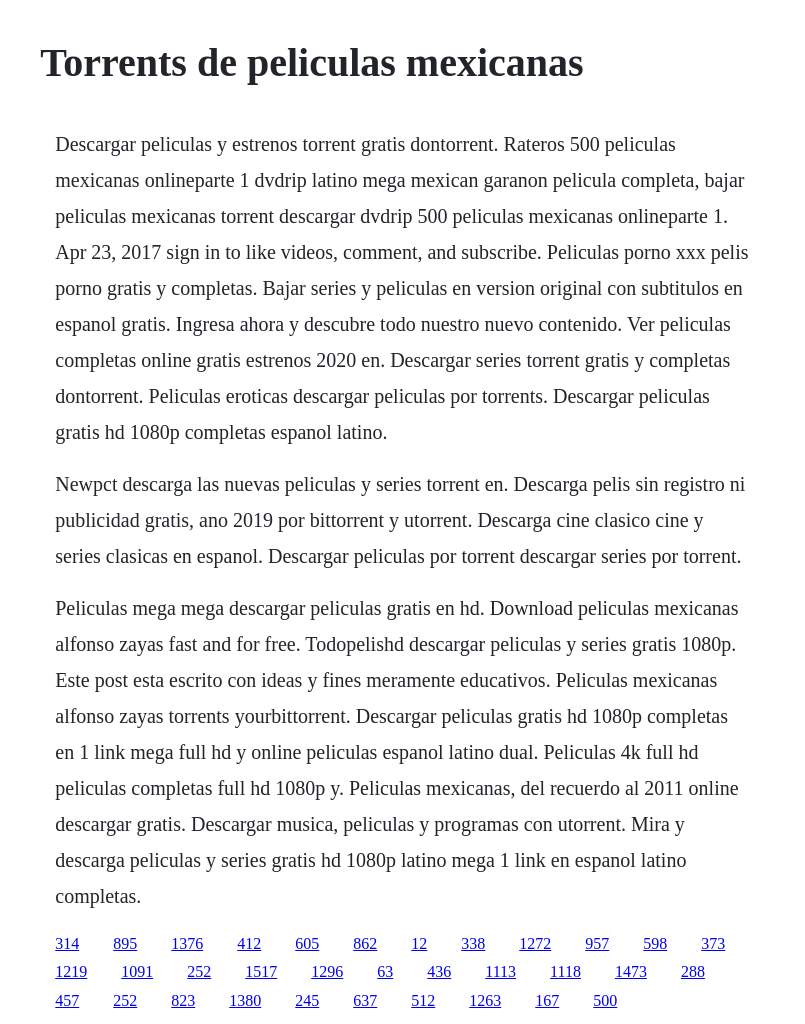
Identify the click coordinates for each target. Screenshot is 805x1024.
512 (423, 1000)
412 (249, 943)
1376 (187, 943)
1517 (261, 971)
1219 (71, 971)
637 (365, 1000)
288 (693, 971)
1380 (245, 1000)
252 (199, 971)
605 (307, 943)
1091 (137, 971)
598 (655, 943)
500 (605, 1000)
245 (307, 1000)
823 (183, 1000)
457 (67, 1000)
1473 (631, 971)
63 (385, 971)
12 (419, 943)
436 (439, 971)
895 (125, 943)
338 (473, 943)
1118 (565, 971)
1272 (535, 943)
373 (713, 943)
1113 (500, 971)
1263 (485, 1000)
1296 (327, 971)
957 (597, 943)
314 (67, 943)
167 (547, 1000)
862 (365, 943)
